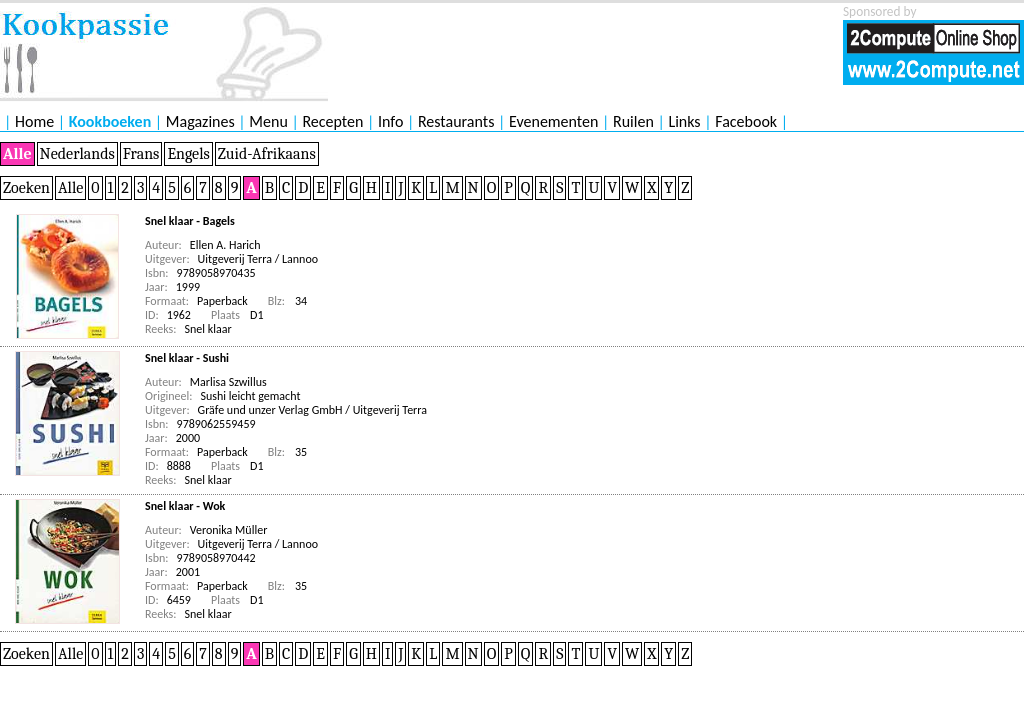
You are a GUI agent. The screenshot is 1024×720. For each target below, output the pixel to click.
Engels (188, 154)
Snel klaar (208, 329)
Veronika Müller (229, 530)
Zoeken (26, 188)
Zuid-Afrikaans (267, 154)
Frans (141, 154)
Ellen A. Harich (225, 245)
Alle (17, 154)
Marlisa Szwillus (228, 382)
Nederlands (77, 154)
